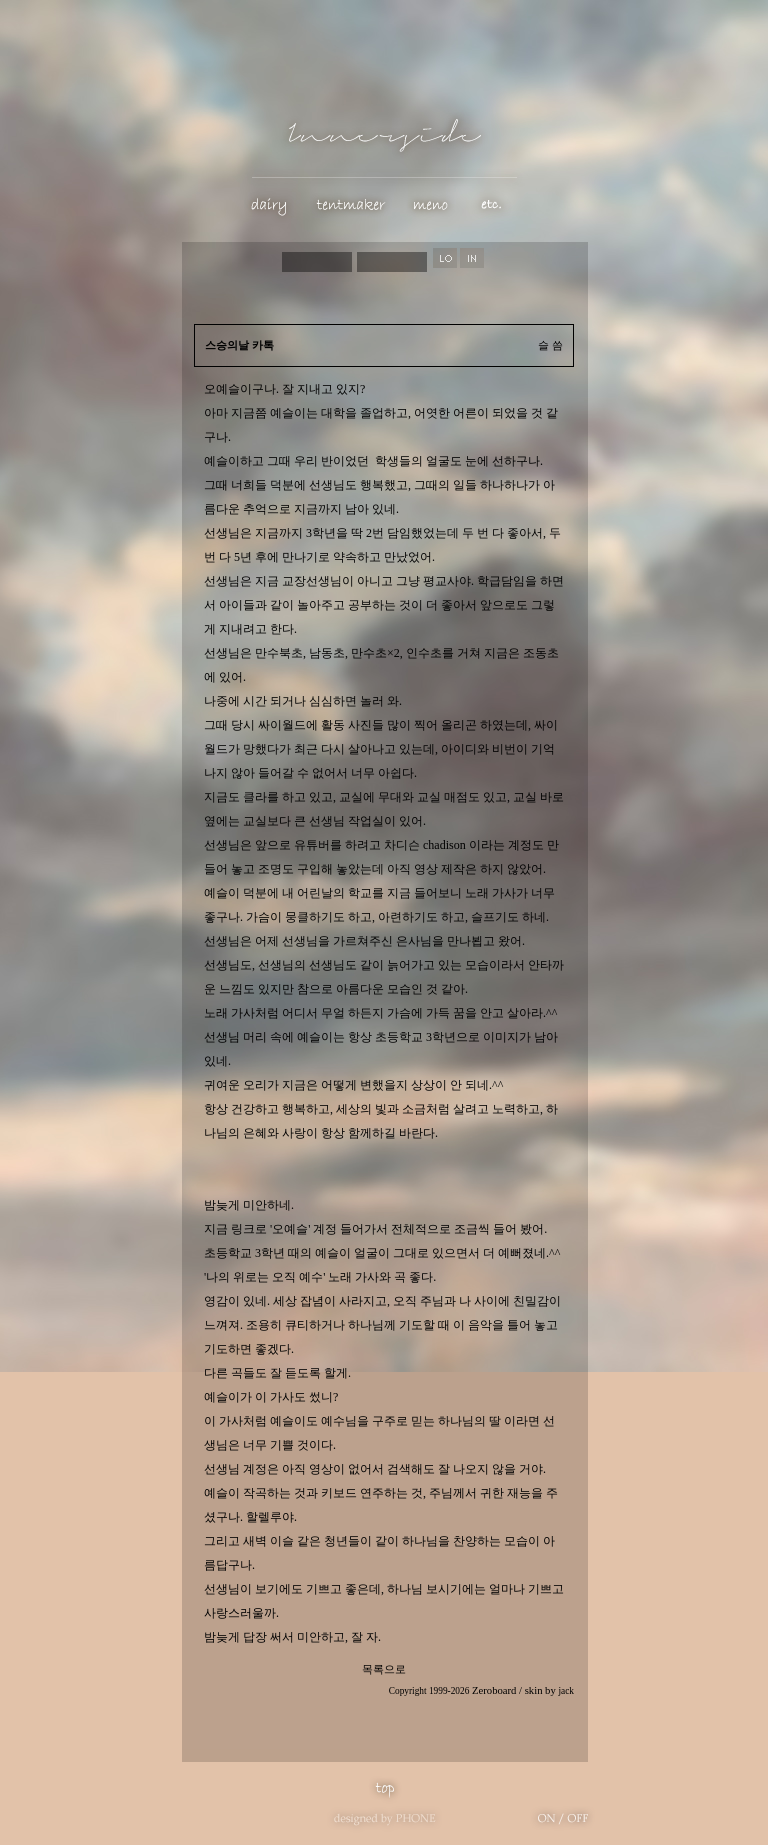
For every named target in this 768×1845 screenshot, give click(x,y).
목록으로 (384, 1669)
